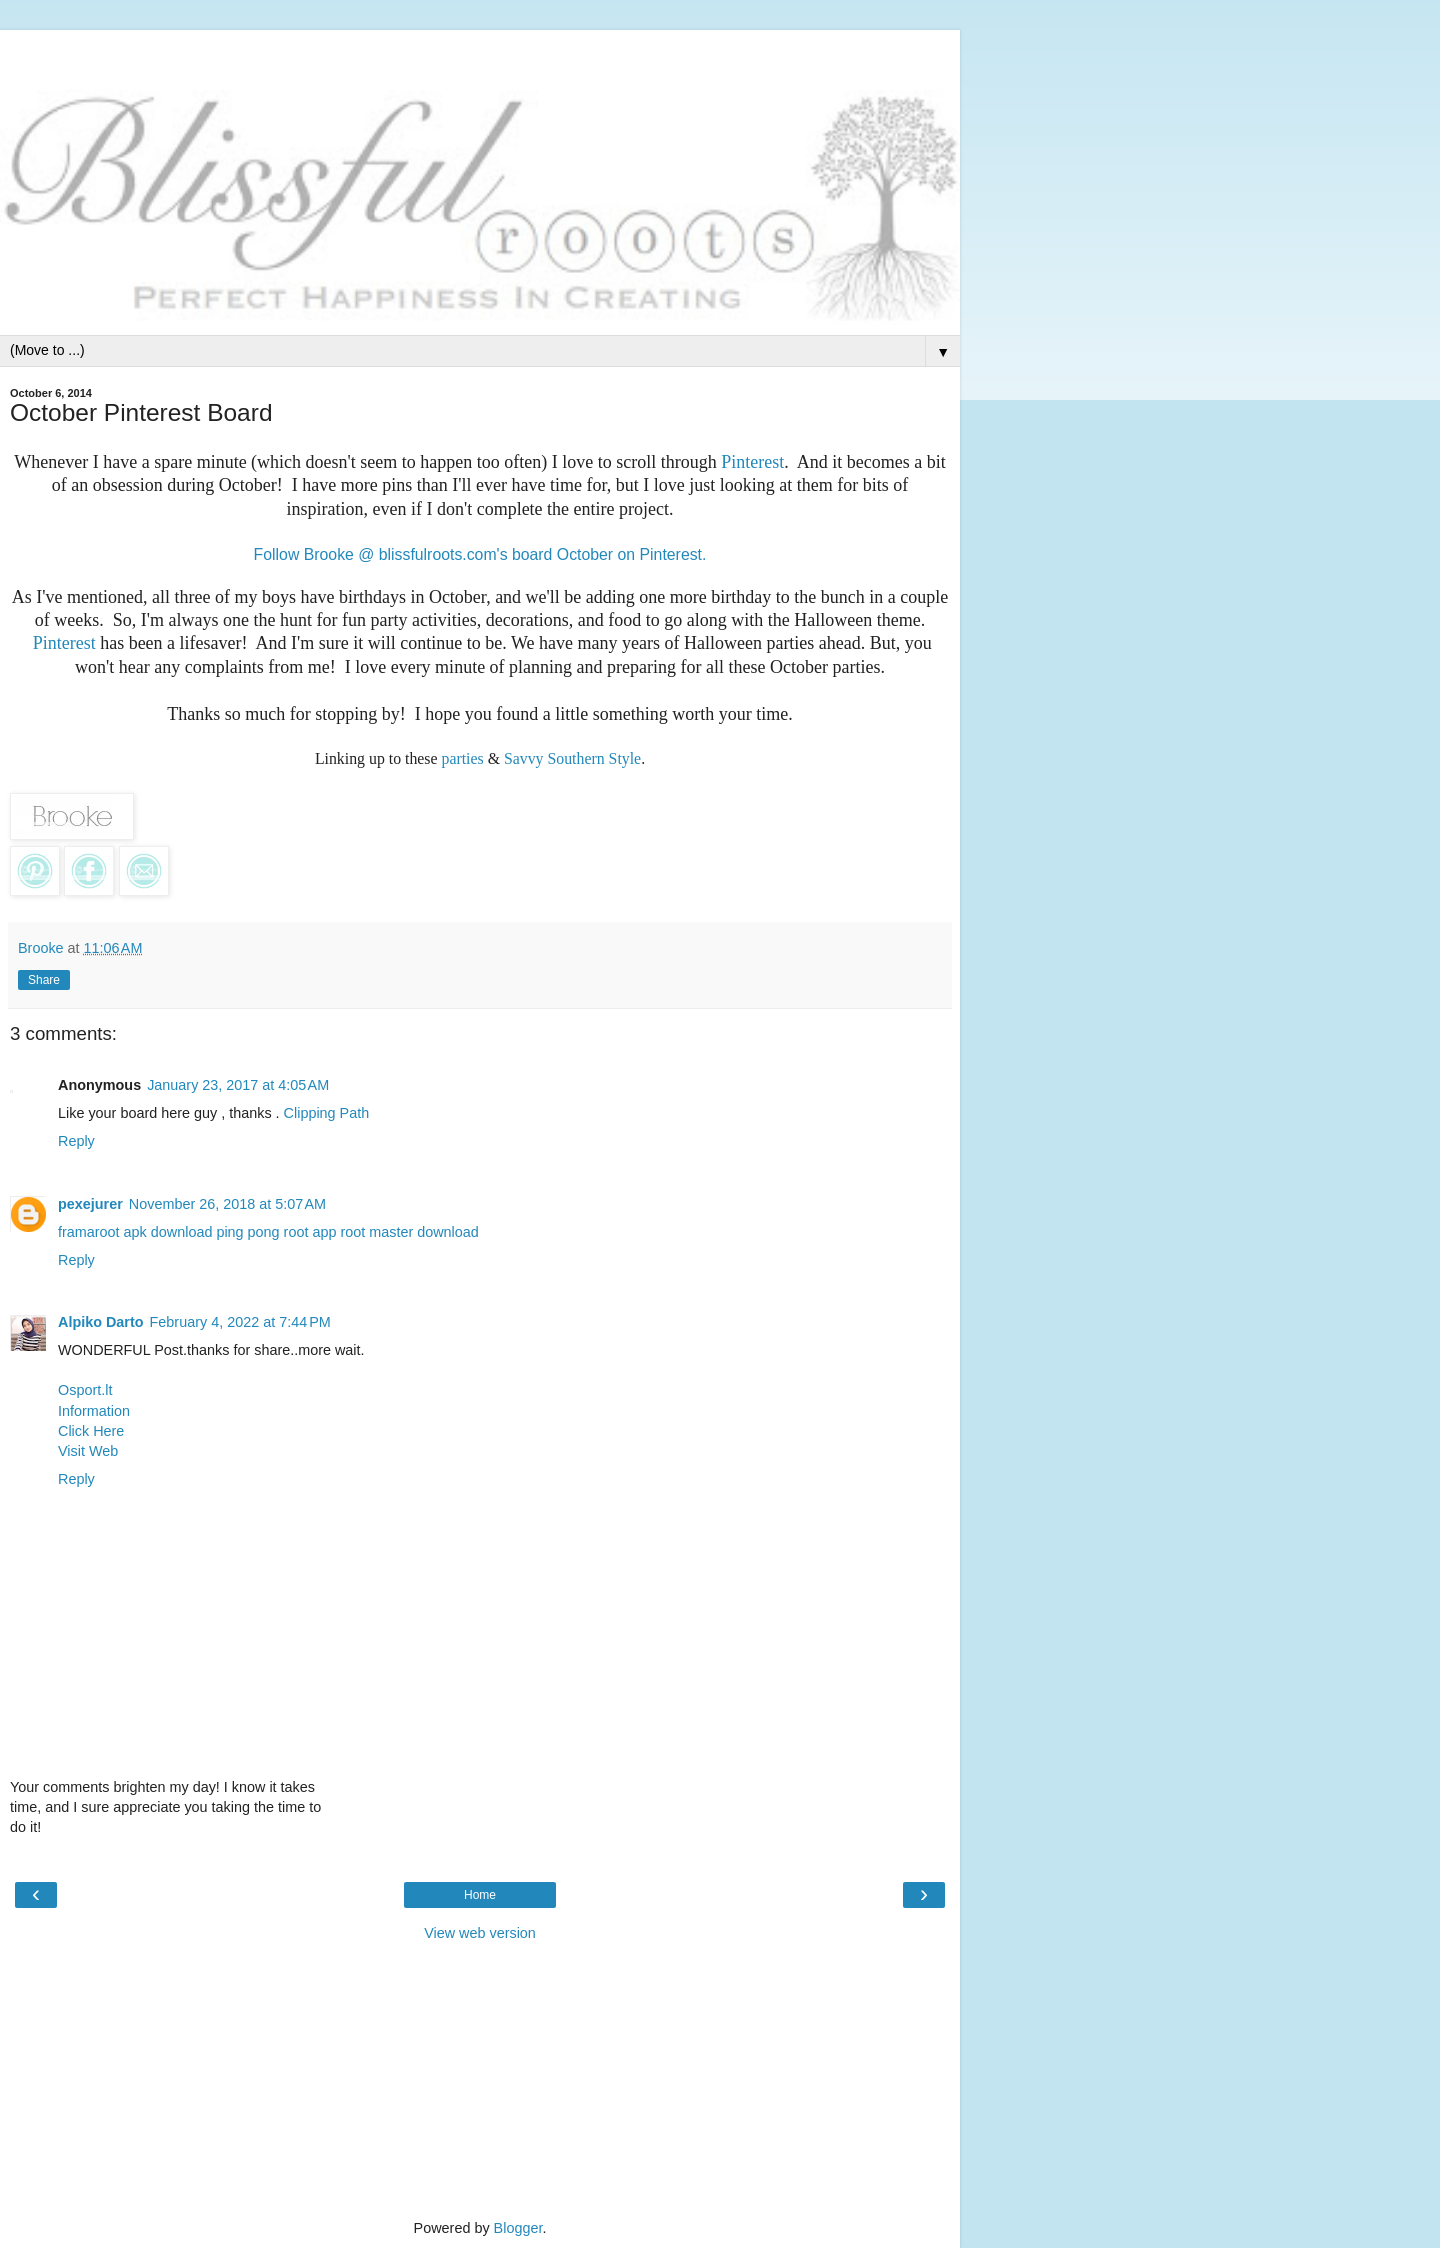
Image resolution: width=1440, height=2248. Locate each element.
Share (44, 980)
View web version (480, 1933)
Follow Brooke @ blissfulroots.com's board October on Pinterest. (480, 554)
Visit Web (88, 1451)
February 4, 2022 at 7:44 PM (240, 1322)
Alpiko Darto (101, 1322)
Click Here (91, 1431)
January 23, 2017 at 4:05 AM (238, 1085)
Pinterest (752, 462)
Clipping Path (327, 1113)
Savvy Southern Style (572, 758)
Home (480, 1895)
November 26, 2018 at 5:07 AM (227, 1204)
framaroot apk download (135, 1232)
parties (463, 758)
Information (94, 1411)
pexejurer (90, 1204)
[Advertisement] (480, 55)
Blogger (518, 2228)
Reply (76, 1141)
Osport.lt (85, 1390)
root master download (409, 1232)
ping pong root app (276, 1232)
